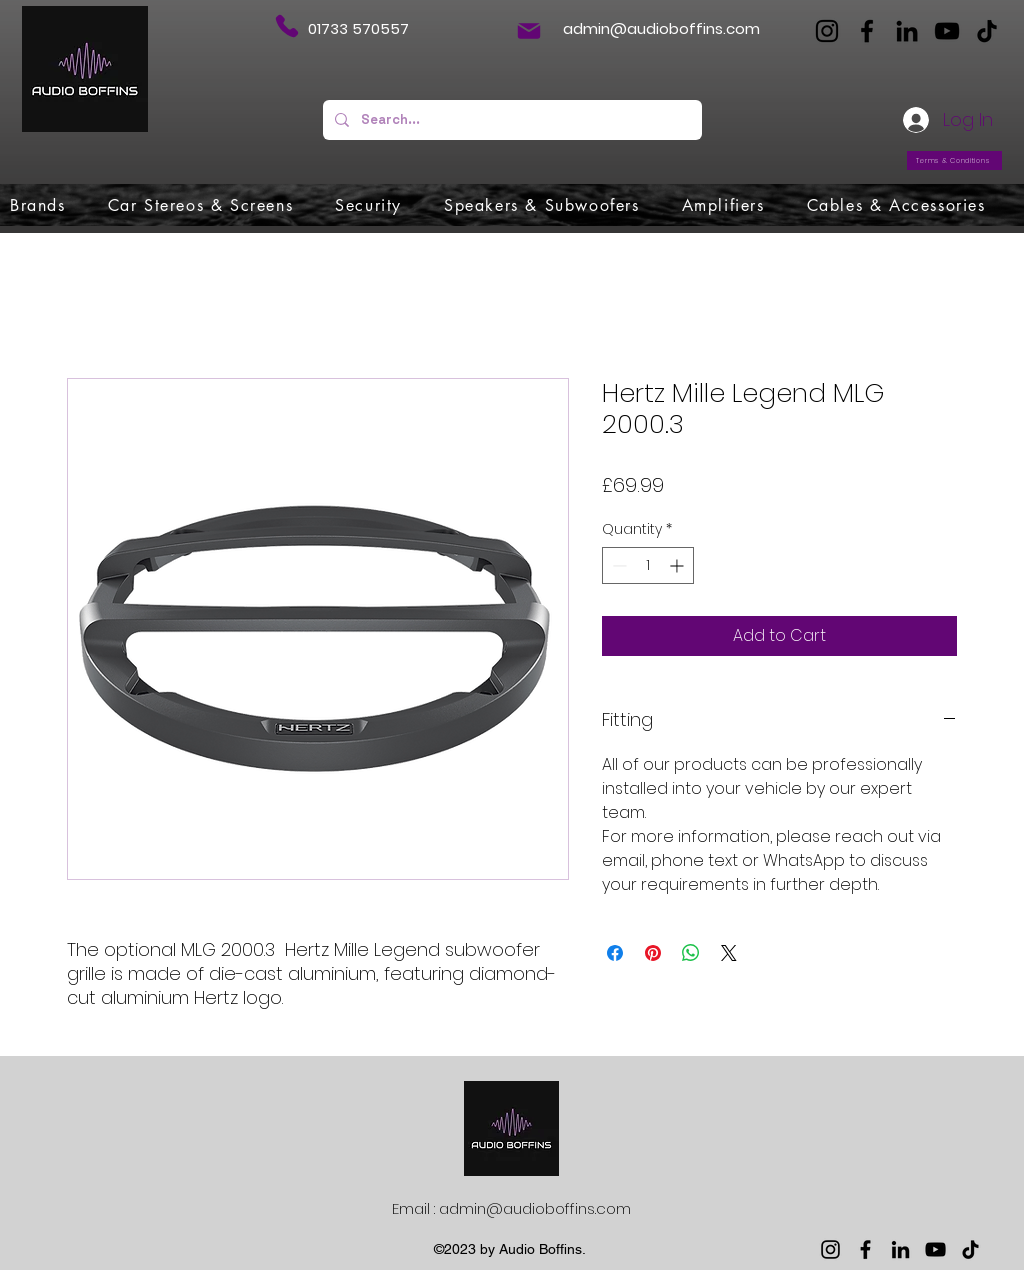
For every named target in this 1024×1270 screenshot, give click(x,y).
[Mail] (529, 31)
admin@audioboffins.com (661, 28)
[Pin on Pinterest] (653, 953)
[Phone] (286, 26)
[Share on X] (729, 953)
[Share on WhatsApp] (691, 953)
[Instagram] (827, 31)
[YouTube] (947, 31)
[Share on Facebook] (615, 953)
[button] (38, 205)
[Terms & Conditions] (954, 160)
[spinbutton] (648, 565)
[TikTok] (987, 31)
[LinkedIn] (907, 31)
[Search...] (510, 120)
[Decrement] (617, 565)
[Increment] (678, 565)
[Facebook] (867, 31)
